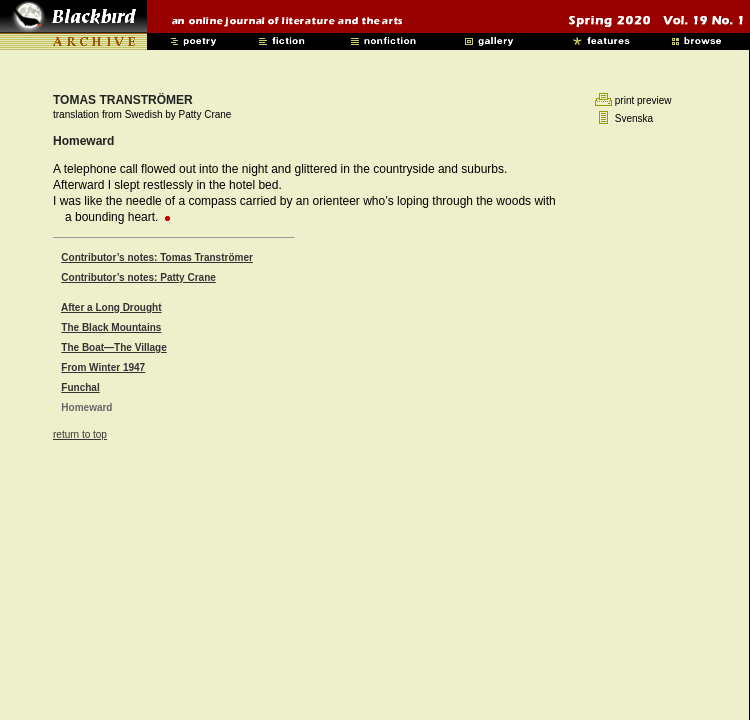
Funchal (80, 387)
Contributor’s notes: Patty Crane (138, 277)
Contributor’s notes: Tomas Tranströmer (157, 257)
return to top (80, 434)
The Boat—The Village (113, 347)
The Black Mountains (111, 327)
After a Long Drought (111, 307)
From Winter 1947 (103, 367)
